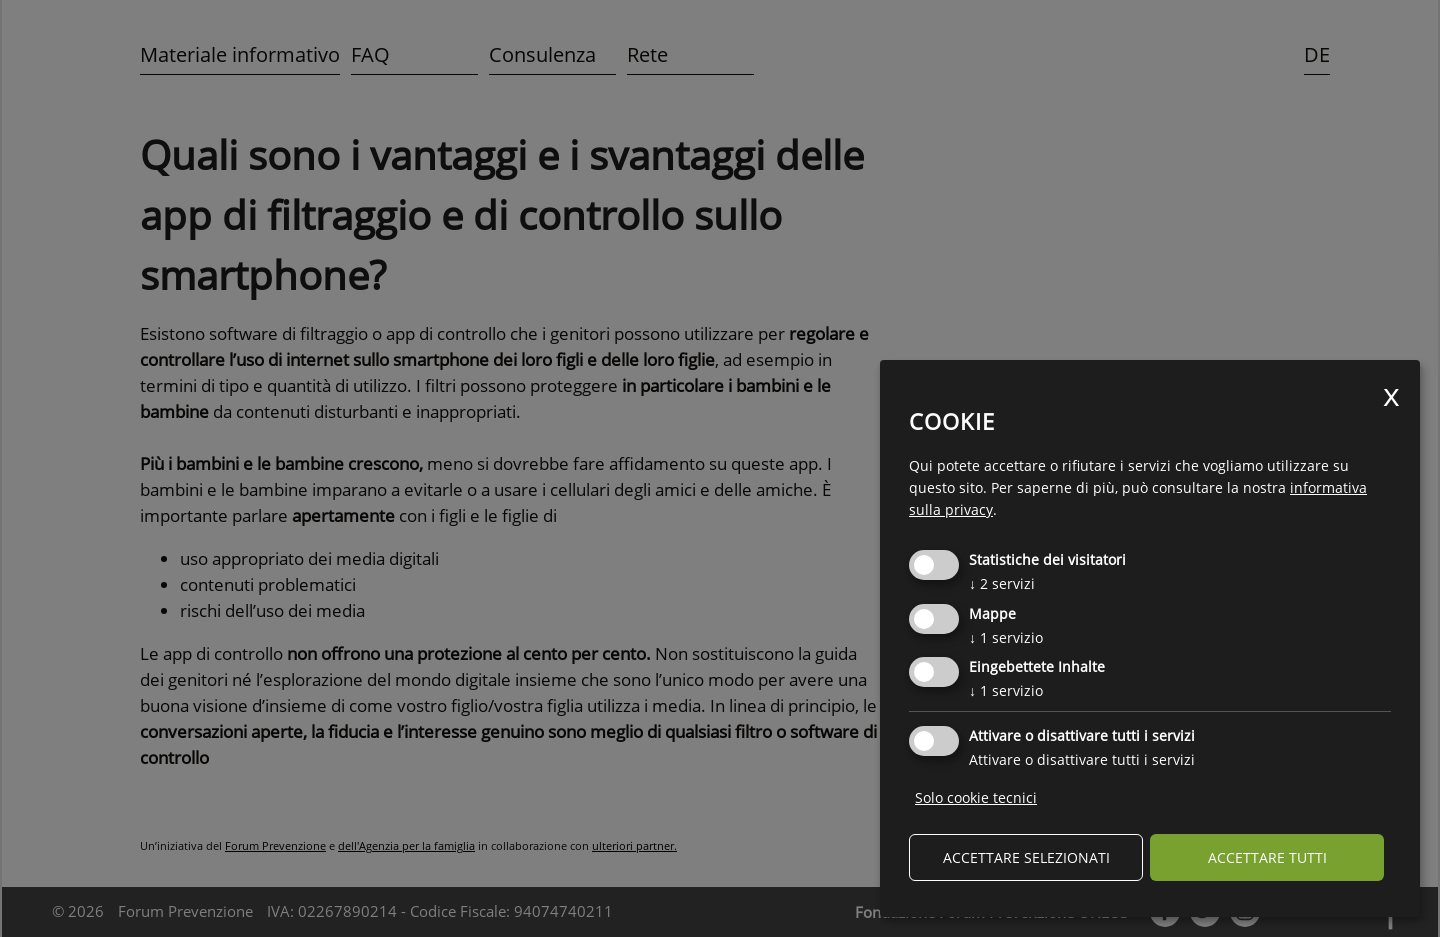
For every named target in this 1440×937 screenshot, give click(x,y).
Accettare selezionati (1026, 857)
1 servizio (1006, 637)
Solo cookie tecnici (976, 797)
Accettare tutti (1267, 857)
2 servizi (1002, 583)
